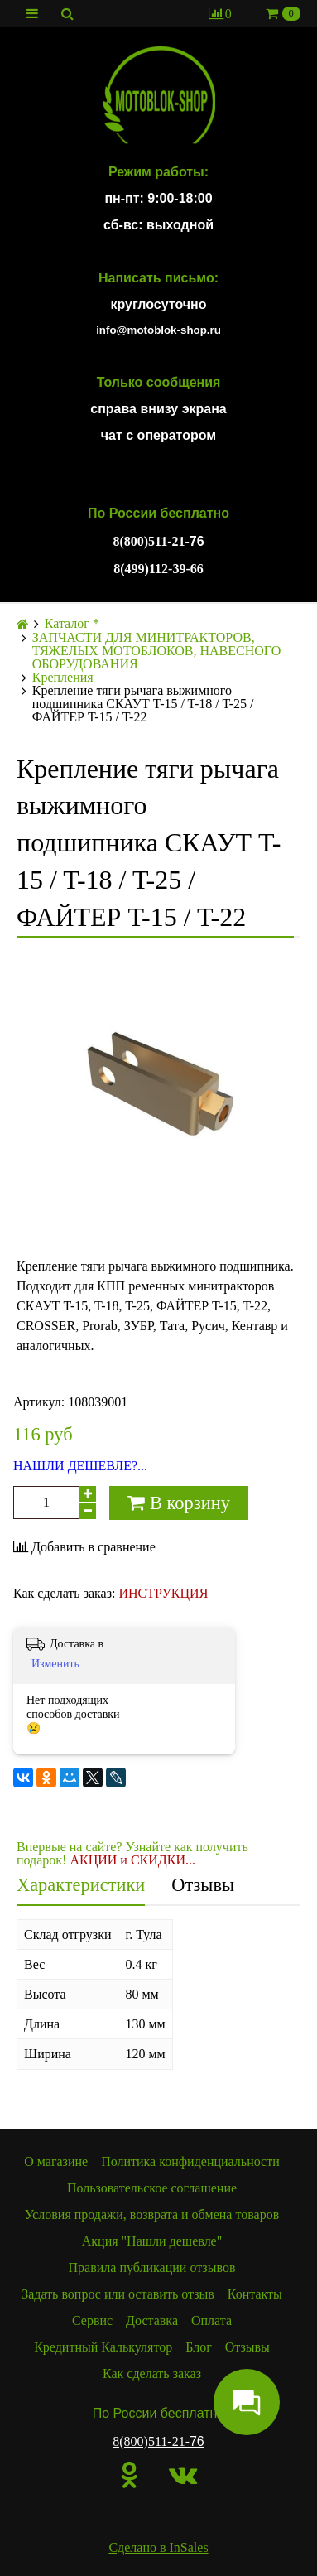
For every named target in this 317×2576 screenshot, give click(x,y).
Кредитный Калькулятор (103, 2347)
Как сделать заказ (152, 2373)
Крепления (63, 677)
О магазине (56, 2161)
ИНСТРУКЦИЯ (163, 1593)
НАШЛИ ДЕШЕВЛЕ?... (80, 1466)
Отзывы (202, 1884)
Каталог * (72, 623)
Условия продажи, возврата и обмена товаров (152, 2214)
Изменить (55, 1663)
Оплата (211, 2320)
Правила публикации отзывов (152, 2267)
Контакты (255, 2294)
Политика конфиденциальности (190, 2161)
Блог (198, 2347)
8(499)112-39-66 (158, 569)
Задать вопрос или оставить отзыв (118, 2294)
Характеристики (81, 1884)
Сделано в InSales (158, 2547)
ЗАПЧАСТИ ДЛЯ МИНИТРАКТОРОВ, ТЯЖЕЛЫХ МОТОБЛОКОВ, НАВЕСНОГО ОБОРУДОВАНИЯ (156, 651)
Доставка (152, 2320)
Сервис (92, 2320)
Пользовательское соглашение (152, 2188)
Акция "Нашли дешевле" (152, 2241)
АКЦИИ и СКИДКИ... (132, 1860)
